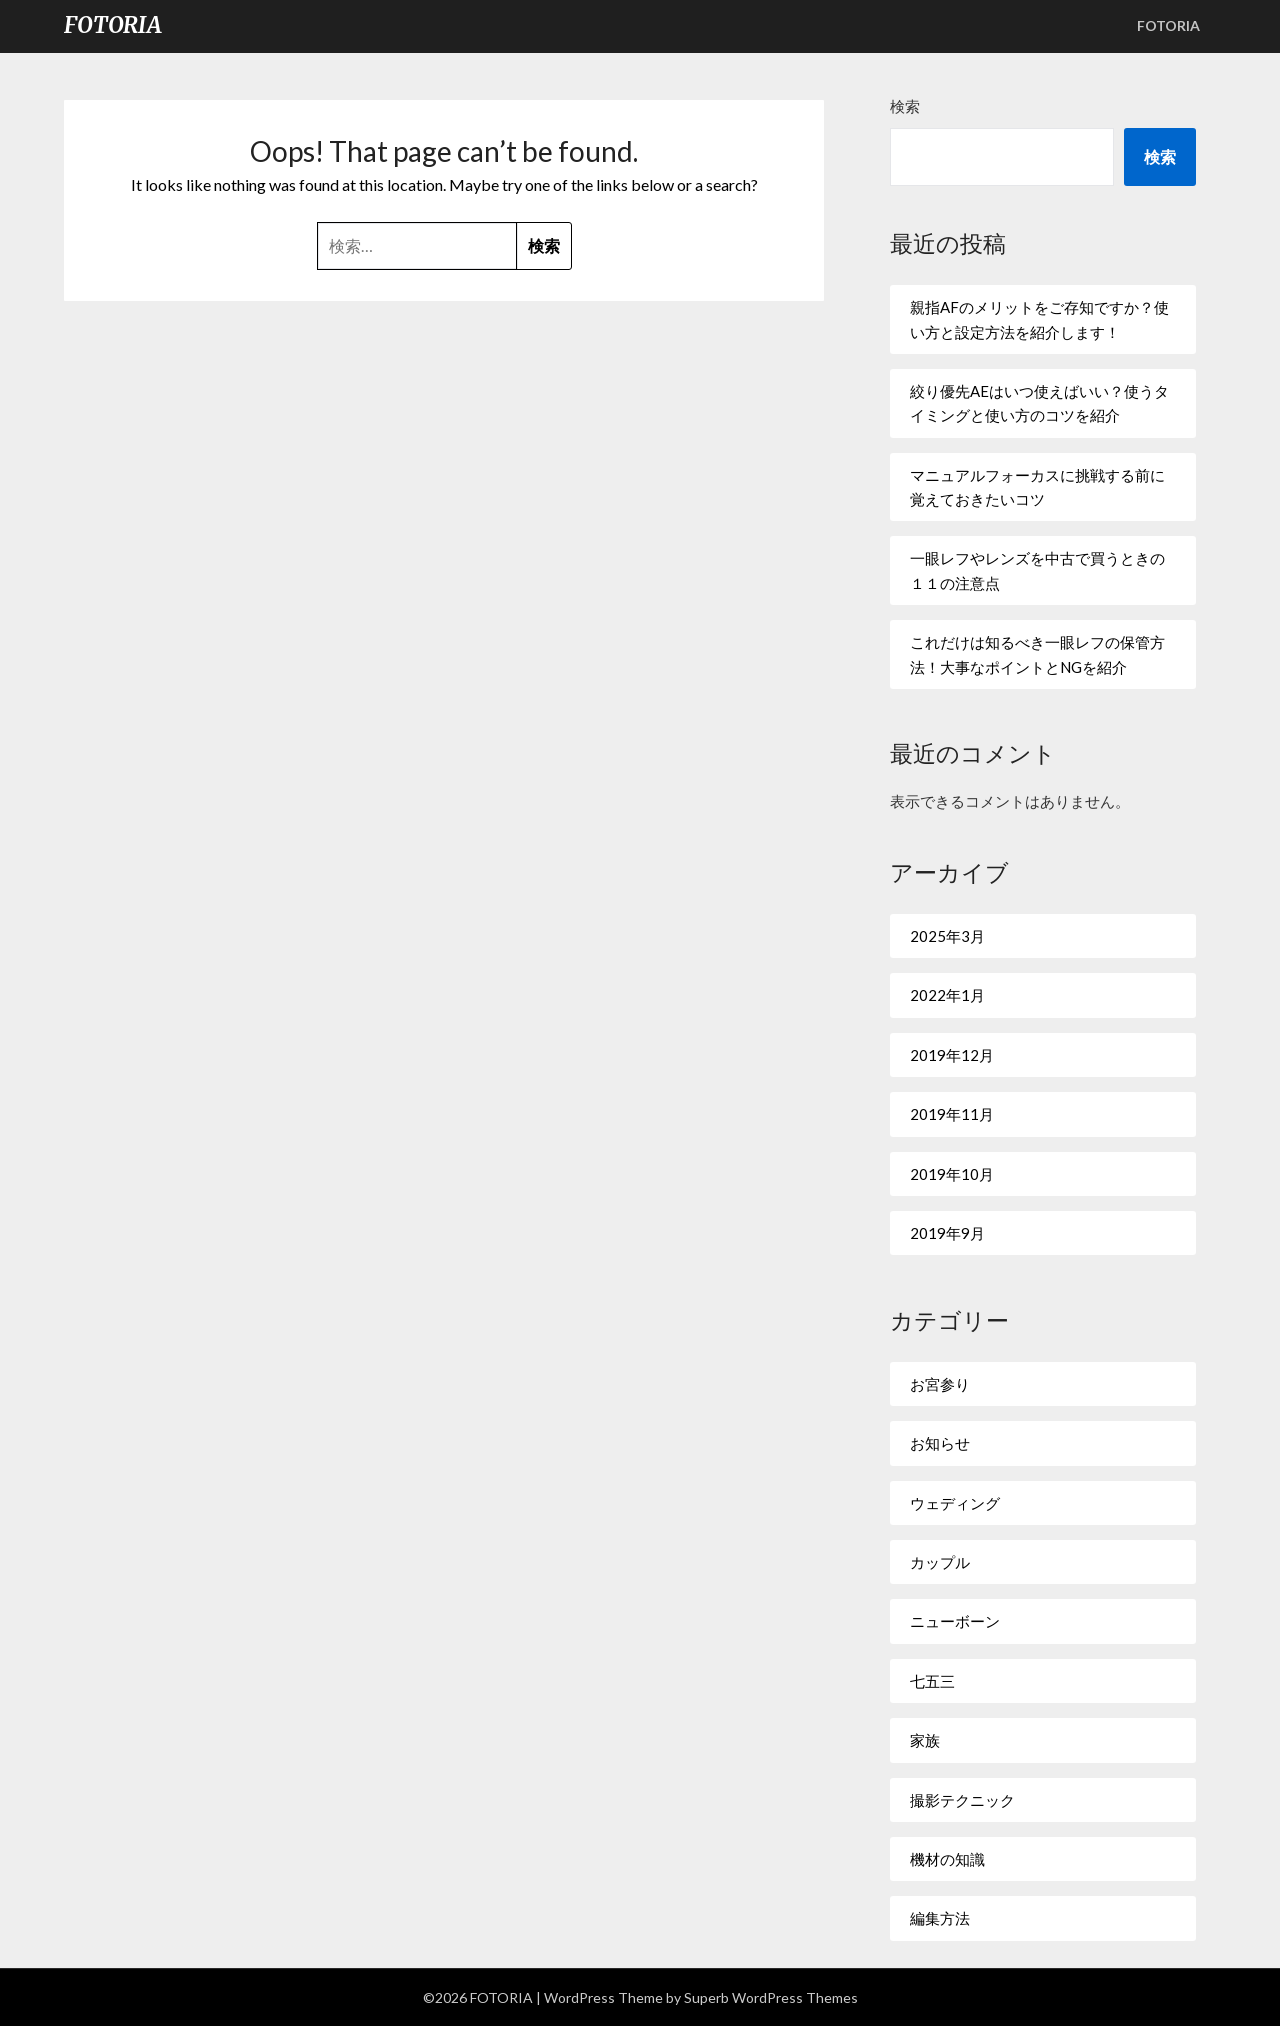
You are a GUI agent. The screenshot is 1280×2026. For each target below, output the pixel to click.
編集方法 (940, 1918)
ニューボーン (955, 1621)
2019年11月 (952, 1114)
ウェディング (955, 1503)
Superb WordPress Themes (771, 1997)
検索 (905, 106)
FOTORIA (113, 25)
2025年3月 (947, 936)
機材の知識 (947, 1859)
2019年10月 (952, 1174)
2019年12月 (952, 1055)
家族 (925, 1740)
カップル (940, 1562)
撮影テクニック (962, 1800)
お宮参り (940, 1384)
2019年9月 (947, 1233)
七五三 (932, 1681)
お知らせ (940, 1443)
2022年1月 (947, 995)
